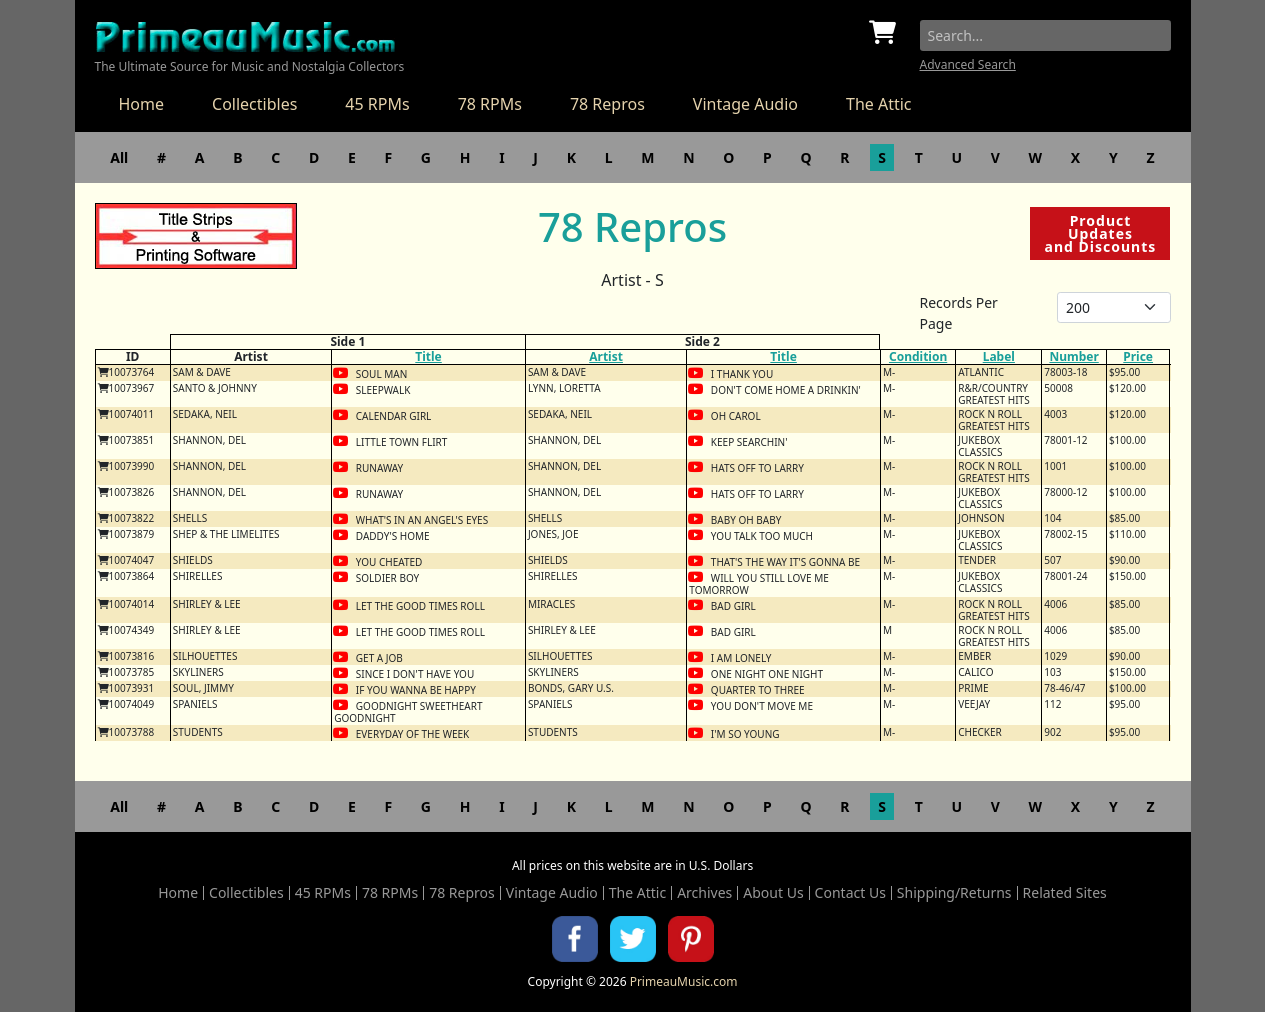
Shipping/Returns (954, 893)
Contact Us (850, 893)
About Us (773, 893)
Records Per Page (959, 313)
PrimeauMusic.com (684, 981)
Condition (918, 356)
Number (1073, 356)
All (119, 157)
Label (999, 356)
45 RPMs (377, 104)
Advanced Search (968, 64)
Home (142, 104)
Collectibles (254, 104)
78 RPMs (490, 104)
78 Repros (607, 104)
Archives (704, 893)
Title (428, 356)
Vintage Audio (745, 104)
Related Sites (1065, 893)
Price (1138, 356)
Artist (606, 356)
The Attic (879, 104)
